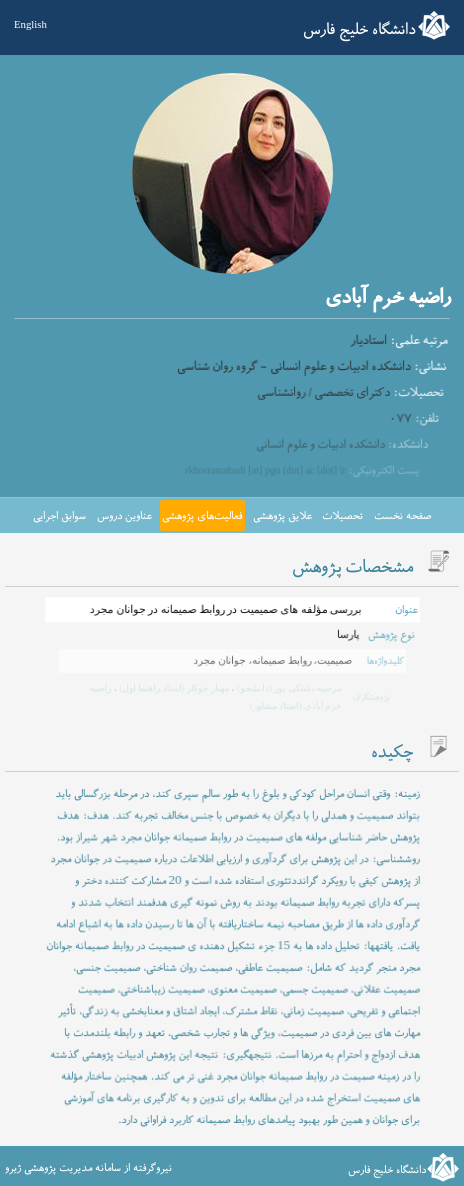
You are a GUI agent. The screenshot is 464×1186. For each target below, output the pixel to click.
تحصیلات (342, 516)
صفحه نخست (402, 516)
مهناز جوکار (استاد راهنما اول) (174, 688)
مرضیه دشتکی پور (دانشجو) (286, 688)
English (30, 24)
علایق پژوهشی (282, 516)
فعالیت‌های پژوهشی (202, 516)
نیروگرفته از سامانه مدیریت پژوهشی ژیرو (88, 1168)
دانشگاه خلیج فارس (359, 30)
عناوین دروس (124, 516)
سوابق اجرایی (59, 516)
